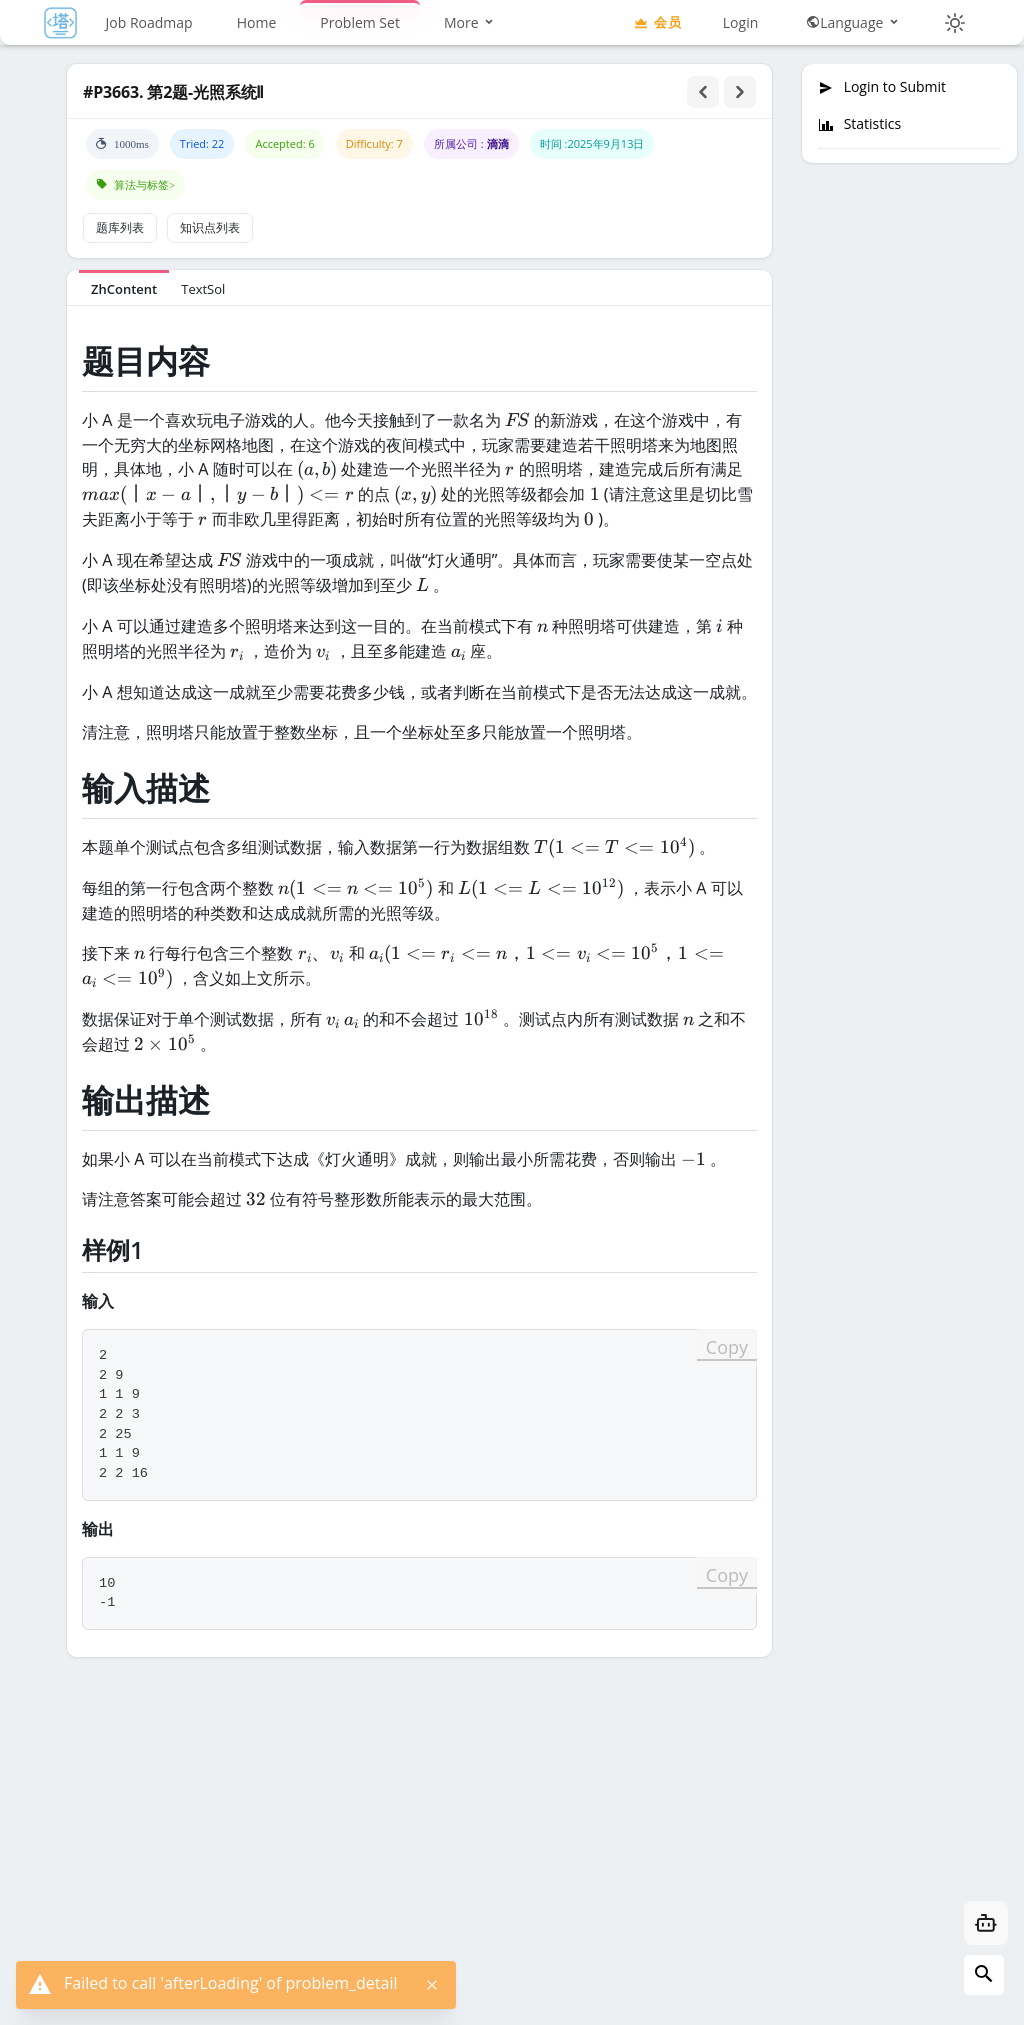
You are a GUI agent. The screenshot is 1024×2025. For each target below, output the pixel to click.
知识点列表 (210, 227)
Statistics (859, 124)
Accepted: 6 (284, 143)
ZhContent (124, 289)
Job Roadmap (149, 22)
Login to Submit (882, 87)
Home (257, 22)
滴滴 (498, 143)
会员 (657, 22)
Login (740, 22)
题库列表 (120, 227)
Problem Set (360, 22)
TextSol (203, 289)
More (470, 22)
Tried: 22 (202, 143)
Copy (727, 1347)
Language (853, 22)
